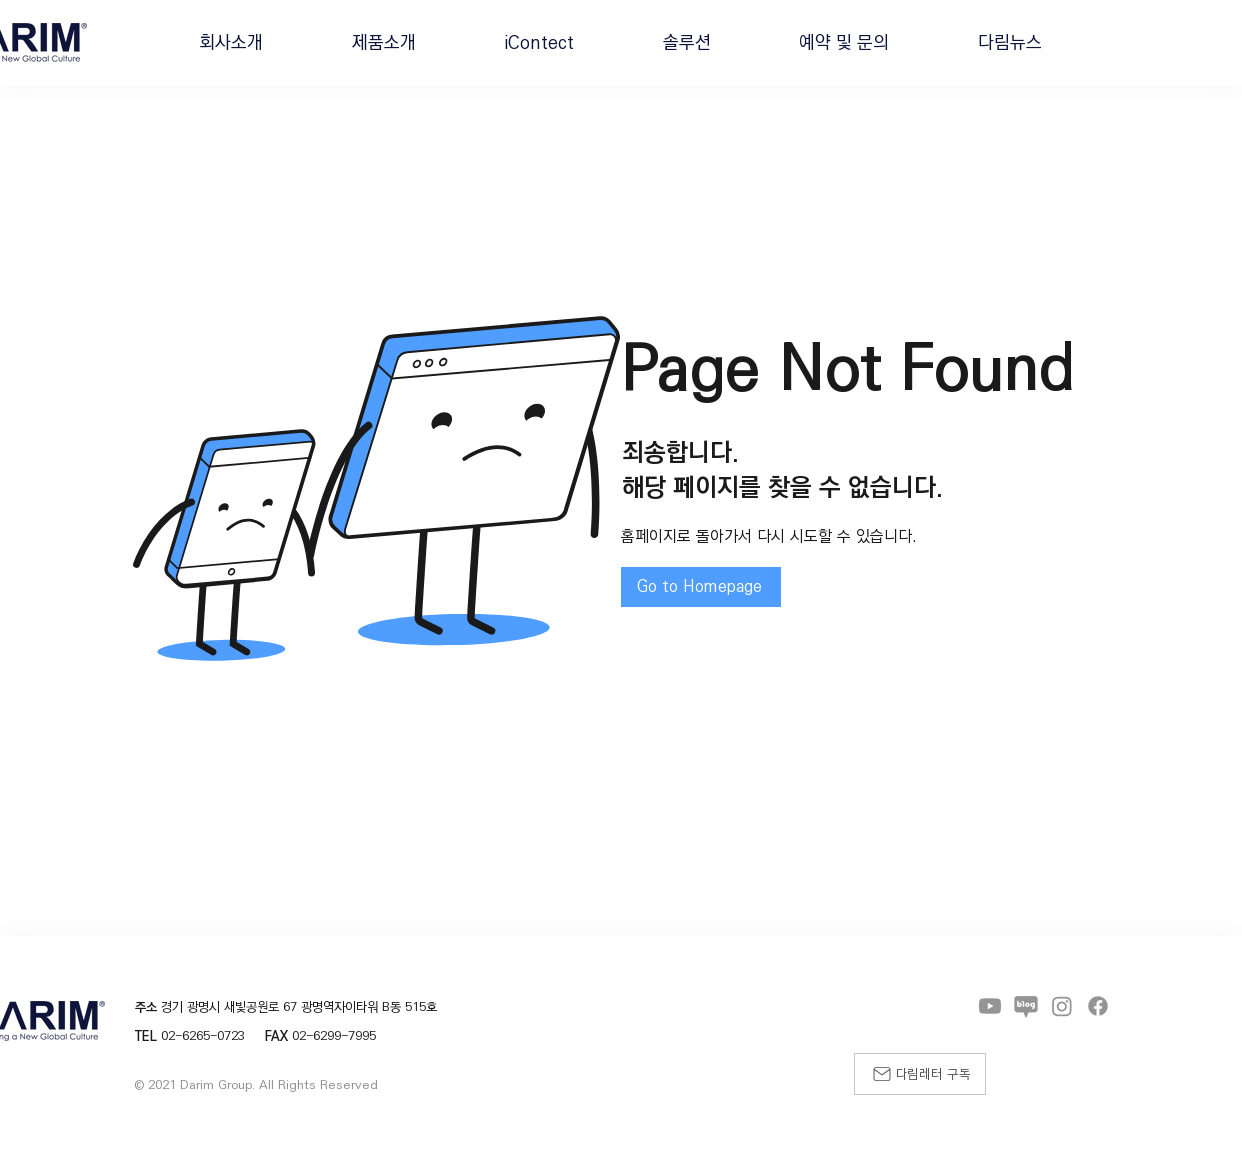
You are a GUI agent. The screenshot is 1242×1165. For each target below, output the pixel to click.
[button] (231, 42)
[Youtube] (990, 1006)
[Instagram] (1062, 1006)
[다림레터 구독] (920, 1074)
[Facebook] (1098, 1006)
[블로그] (1026, 1006)
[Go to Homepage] (701, 587)
